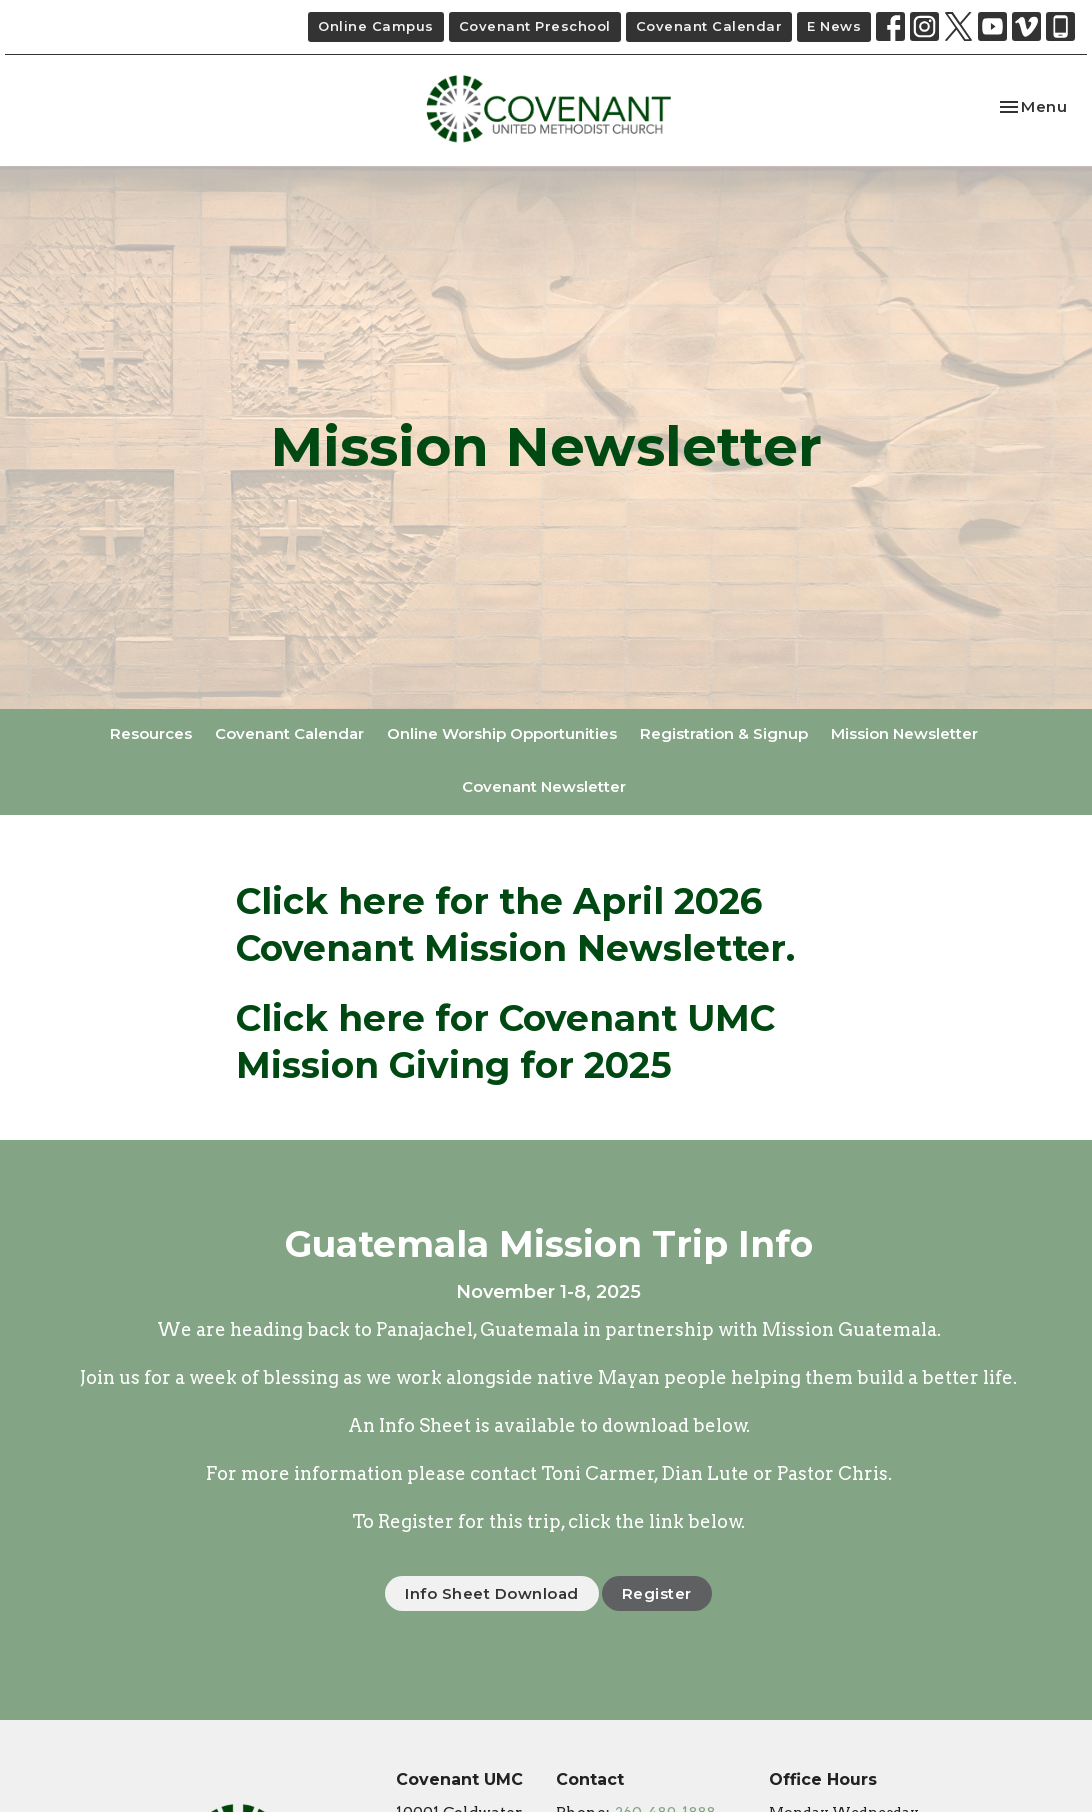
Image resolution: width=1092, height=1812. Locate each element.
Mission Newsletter (904, 733)
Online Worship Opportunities (502, 733)
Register (657, 1593)
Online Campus (376, 26)
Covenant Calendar (709, 26)
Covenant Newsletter (544, 786)
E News (834, 26)
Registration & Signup (724, 733)
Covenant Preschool (535, 26)
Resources (151, 733)
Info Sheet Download (492, 1593)
